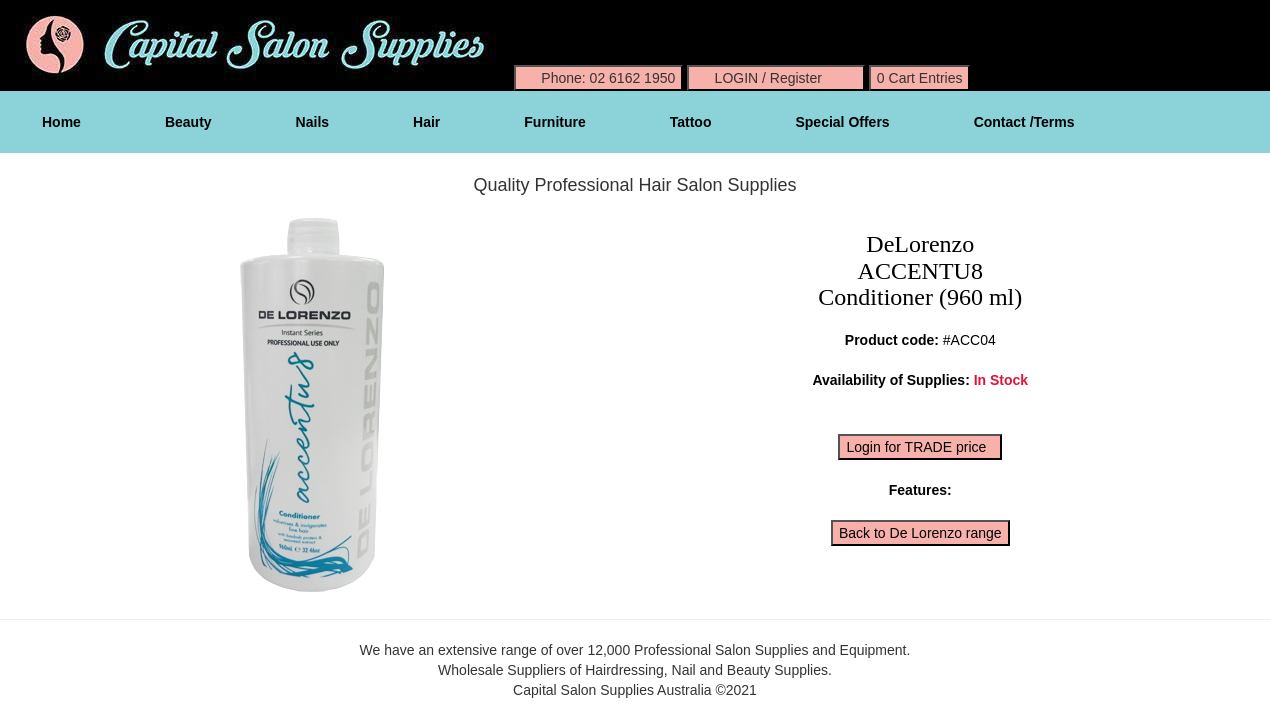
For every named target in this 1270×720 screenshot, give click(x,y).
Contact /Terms (1024, 122)
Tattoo (691, 122)
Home (61, 122)
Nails (312, 122)
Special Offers (842, 122)
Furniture (554, 122)
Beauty (188, 122)
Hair (426, 122)
